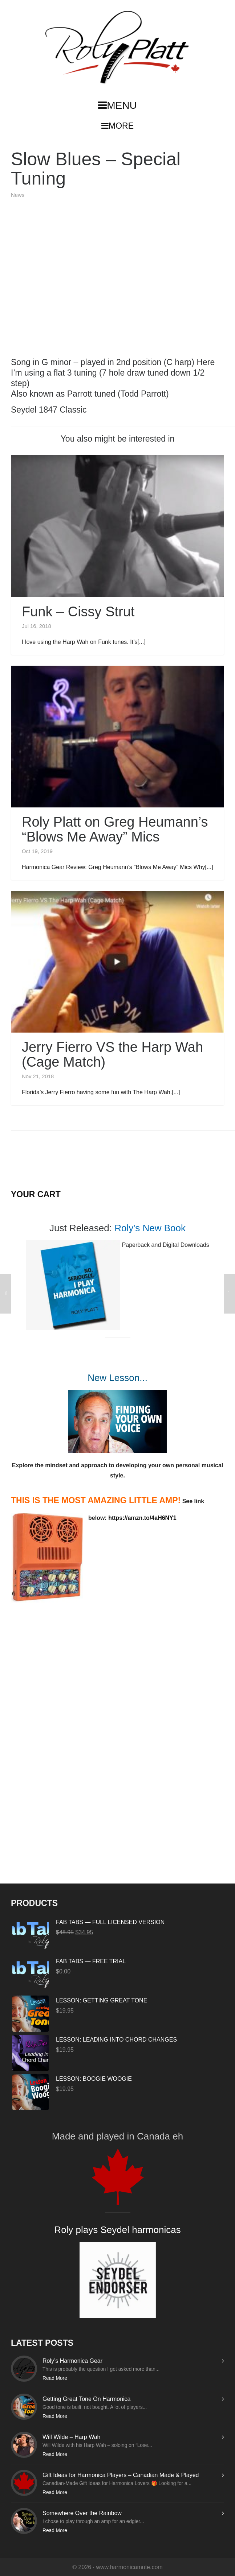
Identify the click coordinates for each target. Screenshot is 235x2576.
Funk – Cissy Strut (78, 611)
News (17, 195)
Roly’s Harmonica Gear (72, 2361)
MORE (117, 126)
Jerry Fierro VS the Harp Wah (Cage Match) (112, 1054)
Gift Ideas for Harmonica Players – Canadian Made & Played (120, 2475)
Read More (54, 2378)
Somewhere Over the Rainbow (82, 2513)
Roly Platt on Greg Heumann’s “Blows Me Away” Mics (115, 829)
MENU (117, 105)
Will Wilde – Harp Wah (71, 2437)
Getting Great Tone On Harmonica (86, 2399)
